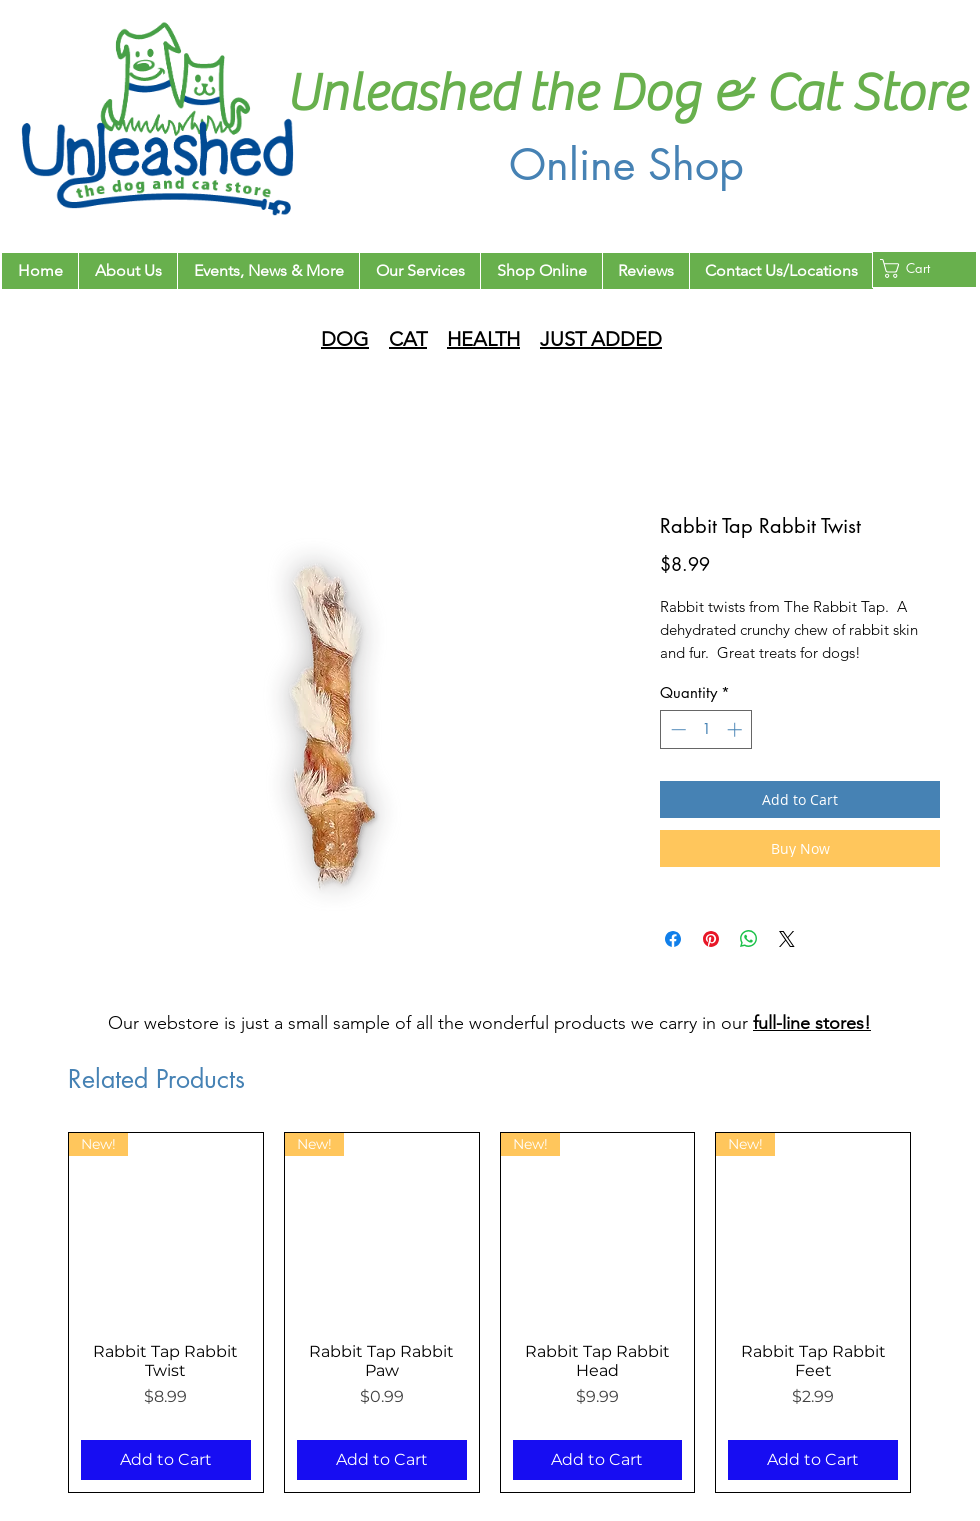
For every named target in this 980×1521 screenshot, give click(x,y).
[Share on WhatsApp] (749, 939)
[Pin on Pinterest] (711, 939)
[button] (917, 268)
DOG (345, 339)
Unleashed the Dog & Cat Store (626, 93)
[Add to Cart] (166, 1460)
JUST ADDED (601, 339)
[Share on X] (787, 939)
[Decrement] (676, 729)
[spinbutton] (706, 729)
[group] (489, 1312)
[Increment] (736, 729)
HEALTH (483, 339)
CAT (408, 339)
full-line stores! (812, 1023)
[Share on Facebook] (673, 939)
